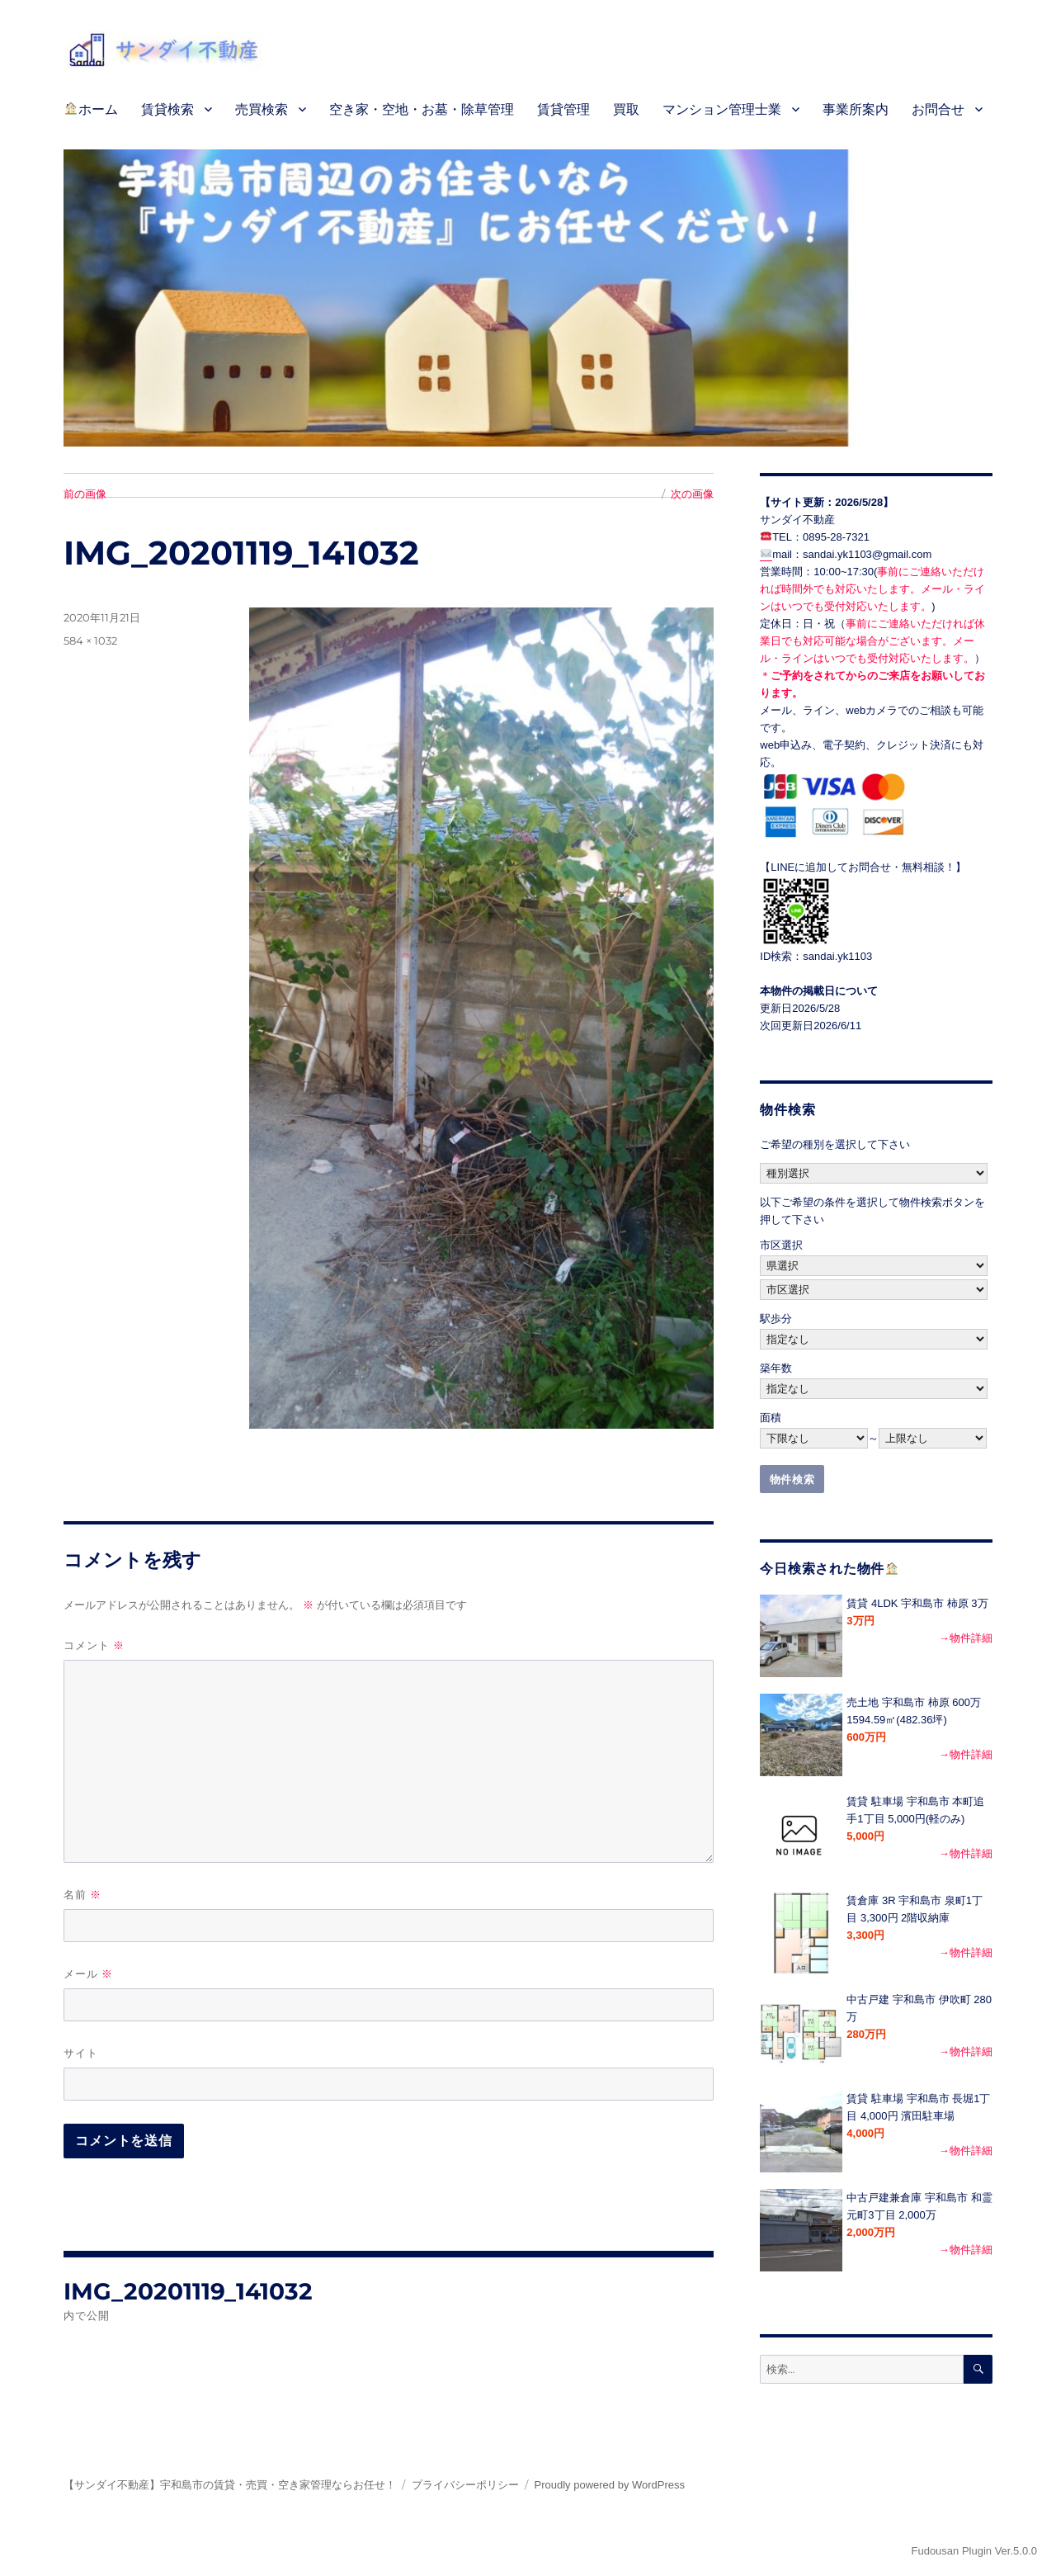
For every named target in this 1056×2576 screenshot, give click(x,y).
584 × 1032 (90, 640)
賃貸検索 (167, 109)
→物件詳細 (965, 1638)
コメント (94, 1645)
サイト (81, 2052)
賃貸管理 (563, 109)
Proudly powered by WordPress (610, 2485)
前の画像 (85, 493)
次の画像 (692, 493)
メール (88, 1974)
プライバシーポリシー (465, 2485)
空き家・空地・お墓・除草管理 (421, 109)
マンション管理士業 (721, 109)
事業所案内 (856, 109)
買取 (626, 109)
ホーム (91, 109)
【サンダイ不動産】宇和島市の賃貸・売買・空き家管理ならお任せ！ (230, 2485)
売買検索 (261, 109)
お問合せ (938, 109)
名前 (82, 1895)
